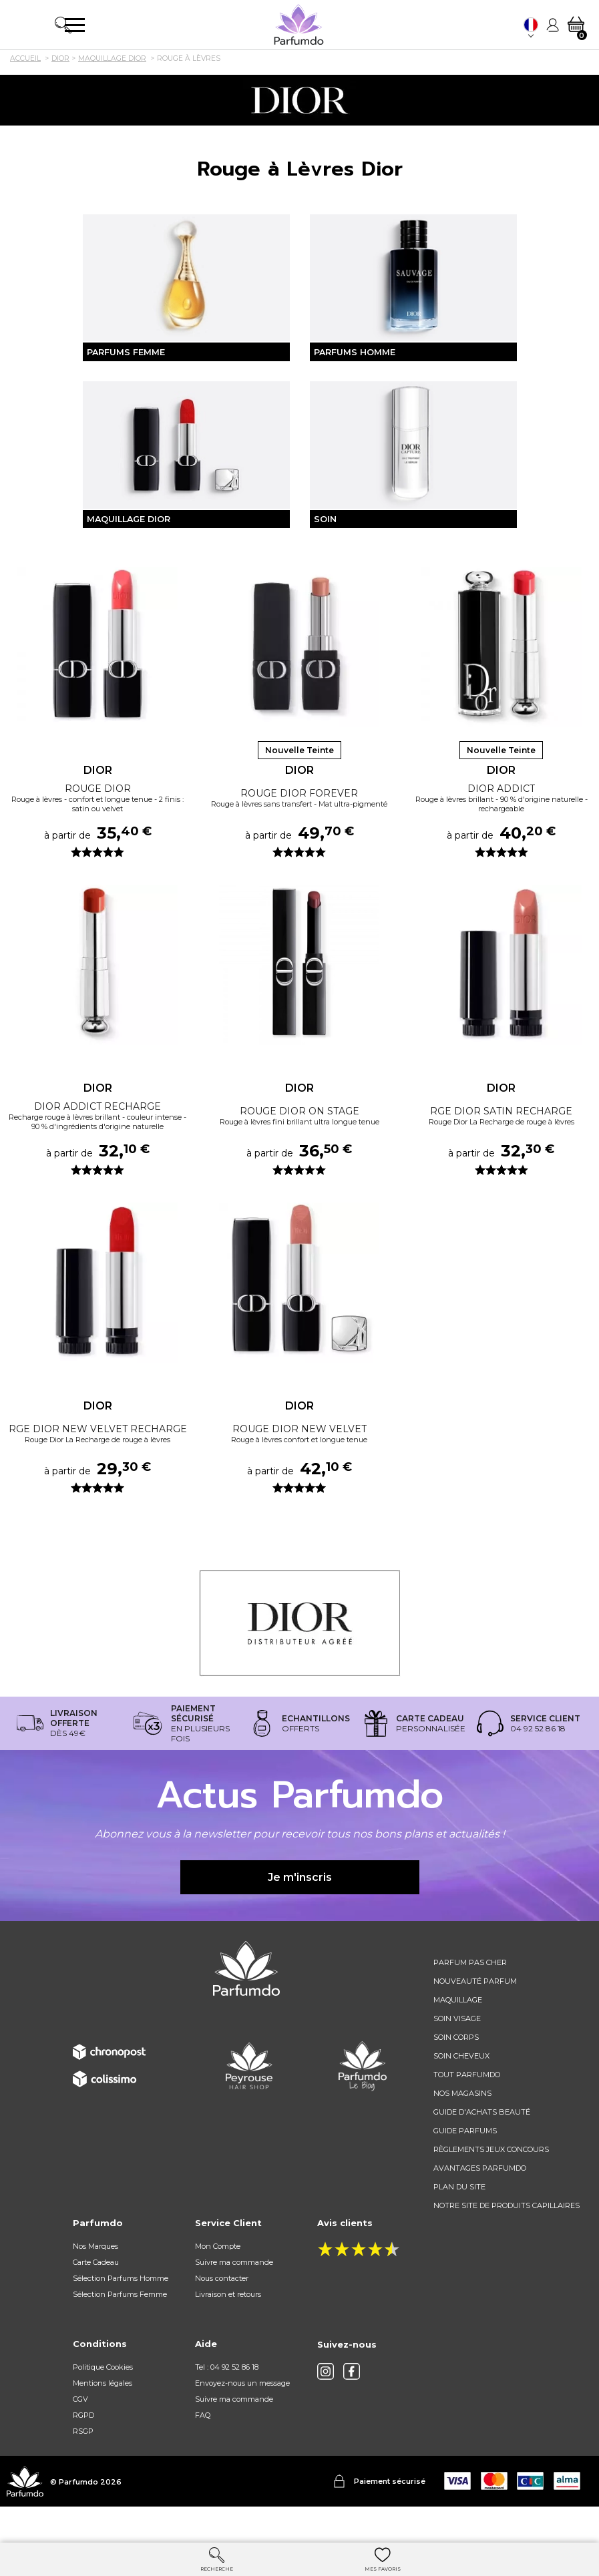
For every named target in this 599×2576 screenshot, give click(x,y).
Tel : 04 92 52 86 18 (226, 2400)
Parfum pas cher (470, 1995)
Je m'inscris (300, 1910)
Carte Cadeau (96, 2295)
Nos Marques (95, 2279)
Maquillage (457, 2033)
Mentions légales (102, 2416)
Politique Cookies (103, 2400)
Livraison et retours (228, 2327)
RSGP (83, 2464)
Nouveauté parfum (475, 2014)
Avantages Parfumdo (479, 2201)
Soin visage (457, 2052)
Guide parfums (465, 2164)
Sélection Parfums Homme (120, 2311)
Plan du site (459, 2220)
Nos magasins (462, 2126)
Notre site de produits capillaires (506, 2238)
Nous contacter (221, 2311)
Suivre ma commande (234, 2295)
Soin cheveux (461, 2089)
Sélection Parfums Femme (120, 2327)
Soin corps (456, 2070)
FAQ (202, 2448)
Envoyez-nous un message (242, 2416)
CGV (80, 2432)
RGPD (83, 2448)
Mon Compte (217, 2279)
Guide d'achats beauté (481, 2145)
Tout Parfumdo (466, 2108)
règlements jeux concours (491, 2182)
